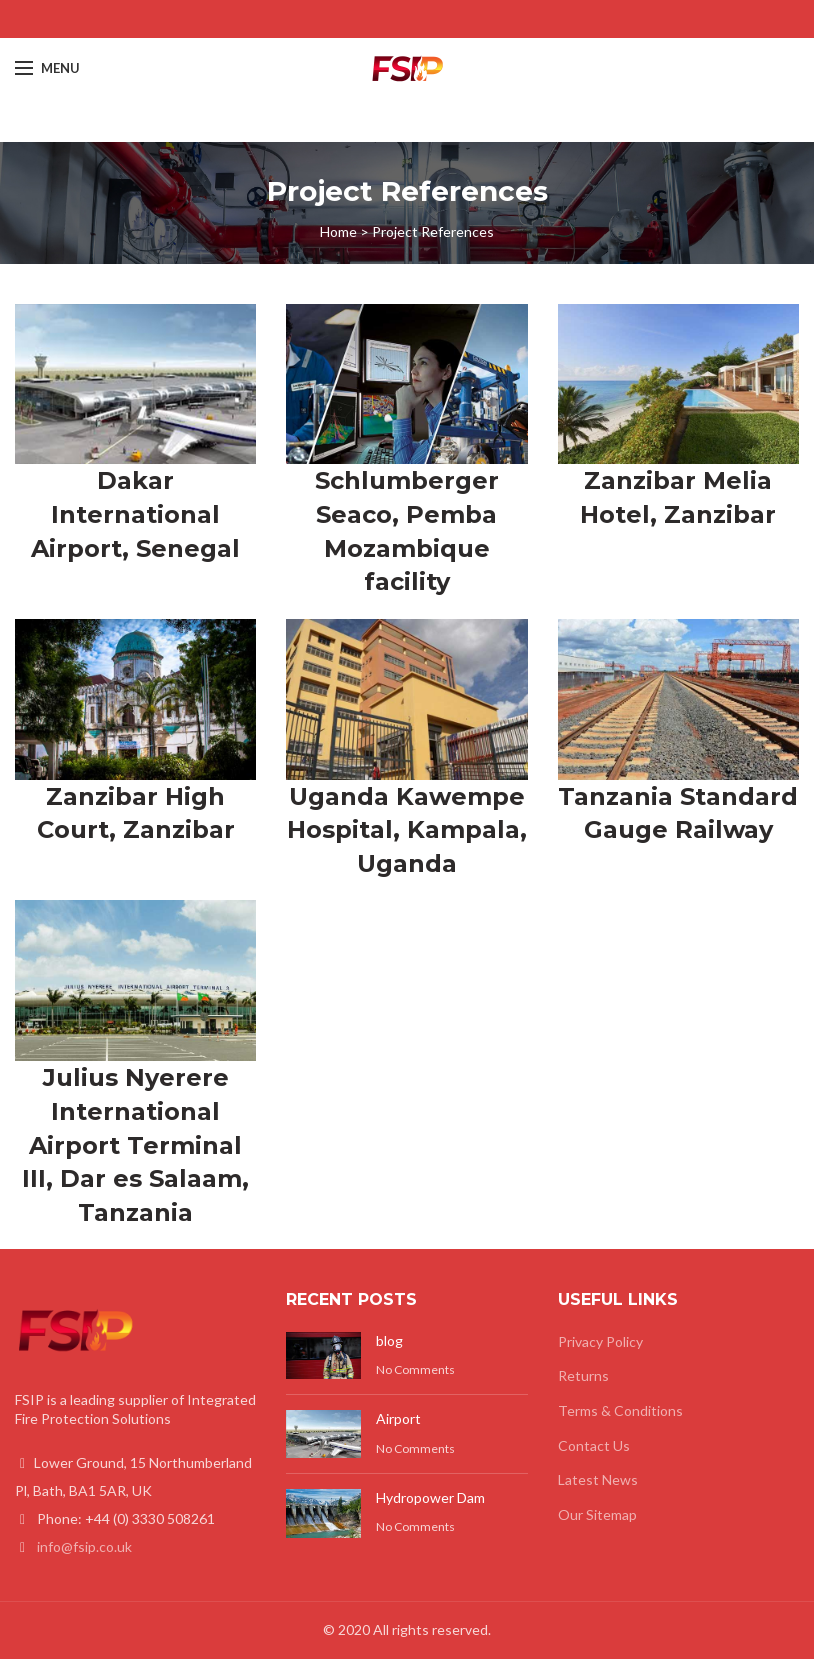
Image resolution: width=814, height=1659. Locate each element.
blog (389, 1340)
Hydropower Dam (430, 1497)
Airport (398, 1418)
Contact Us (594, 1445)
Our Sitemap (597, 1514)
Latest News (598, 1479)
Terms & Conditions (620, 1410)
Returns (583, 1375)
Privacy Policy (600, 1341)
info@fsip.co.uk (84, 1546)
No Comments (415, 1369)
